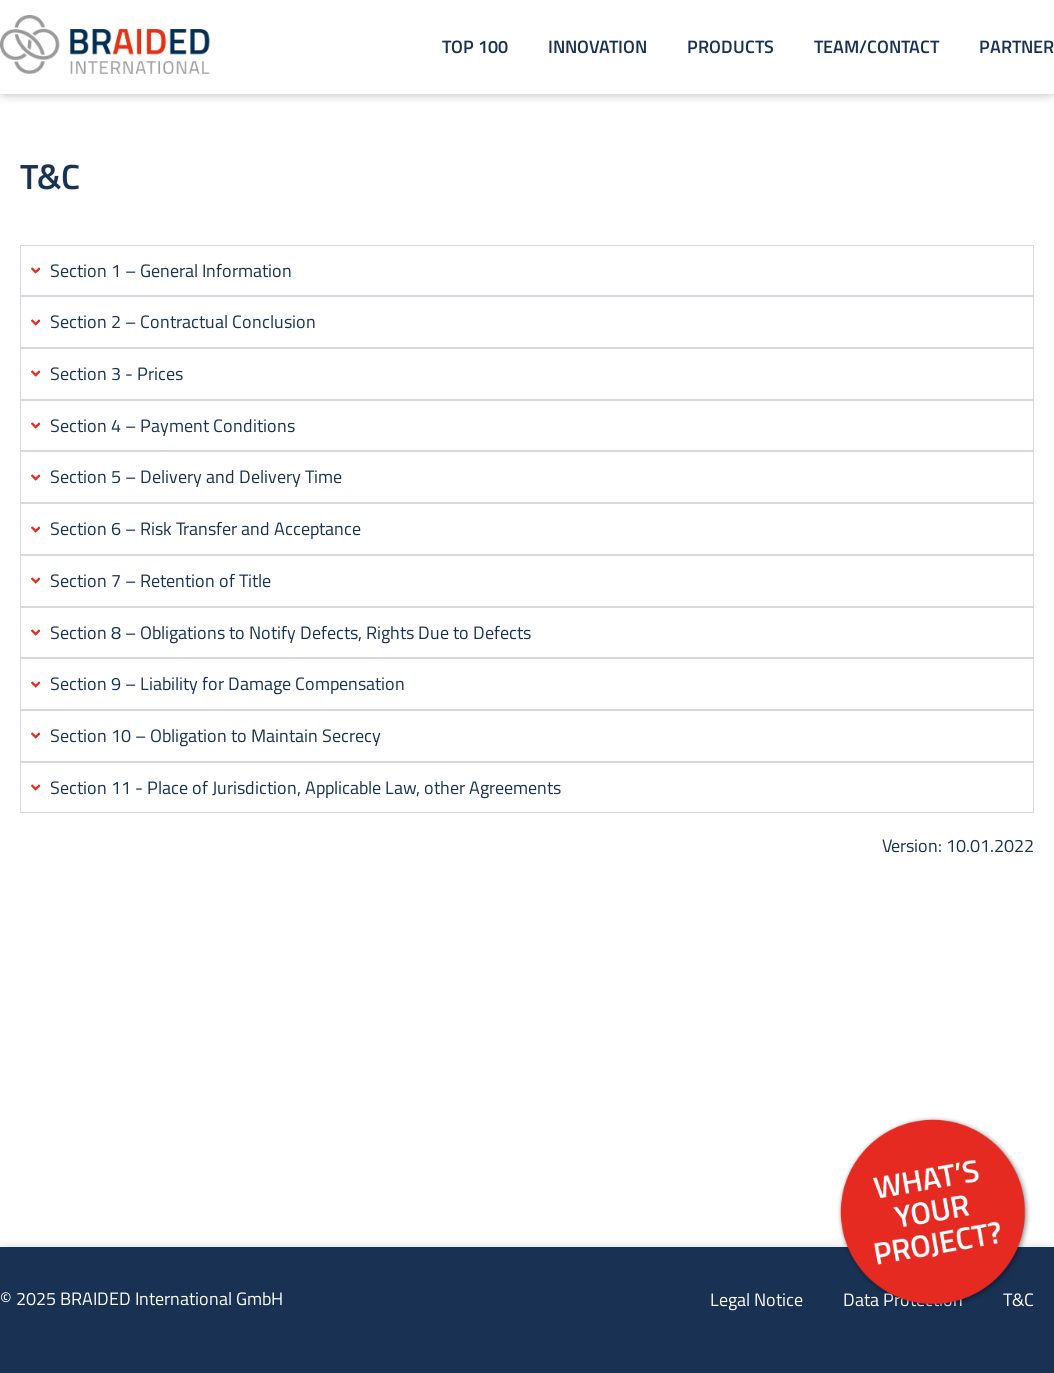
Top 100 (475, 46)
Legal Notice (756, 1299)
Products (730, 46)
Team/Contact (876, 46)
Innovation (597, 46)
